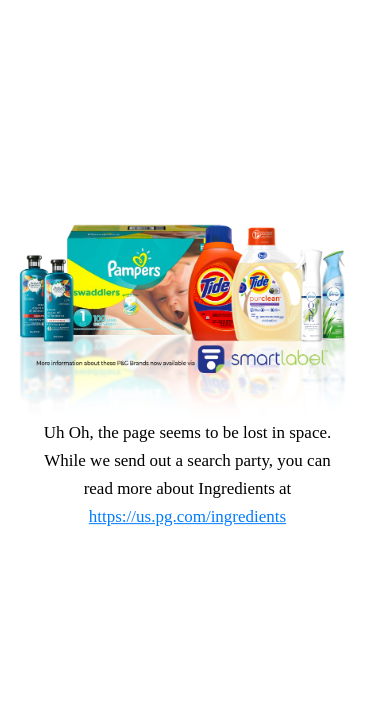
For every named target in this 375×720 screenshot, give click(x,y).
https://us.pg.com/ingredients (187, 516)
